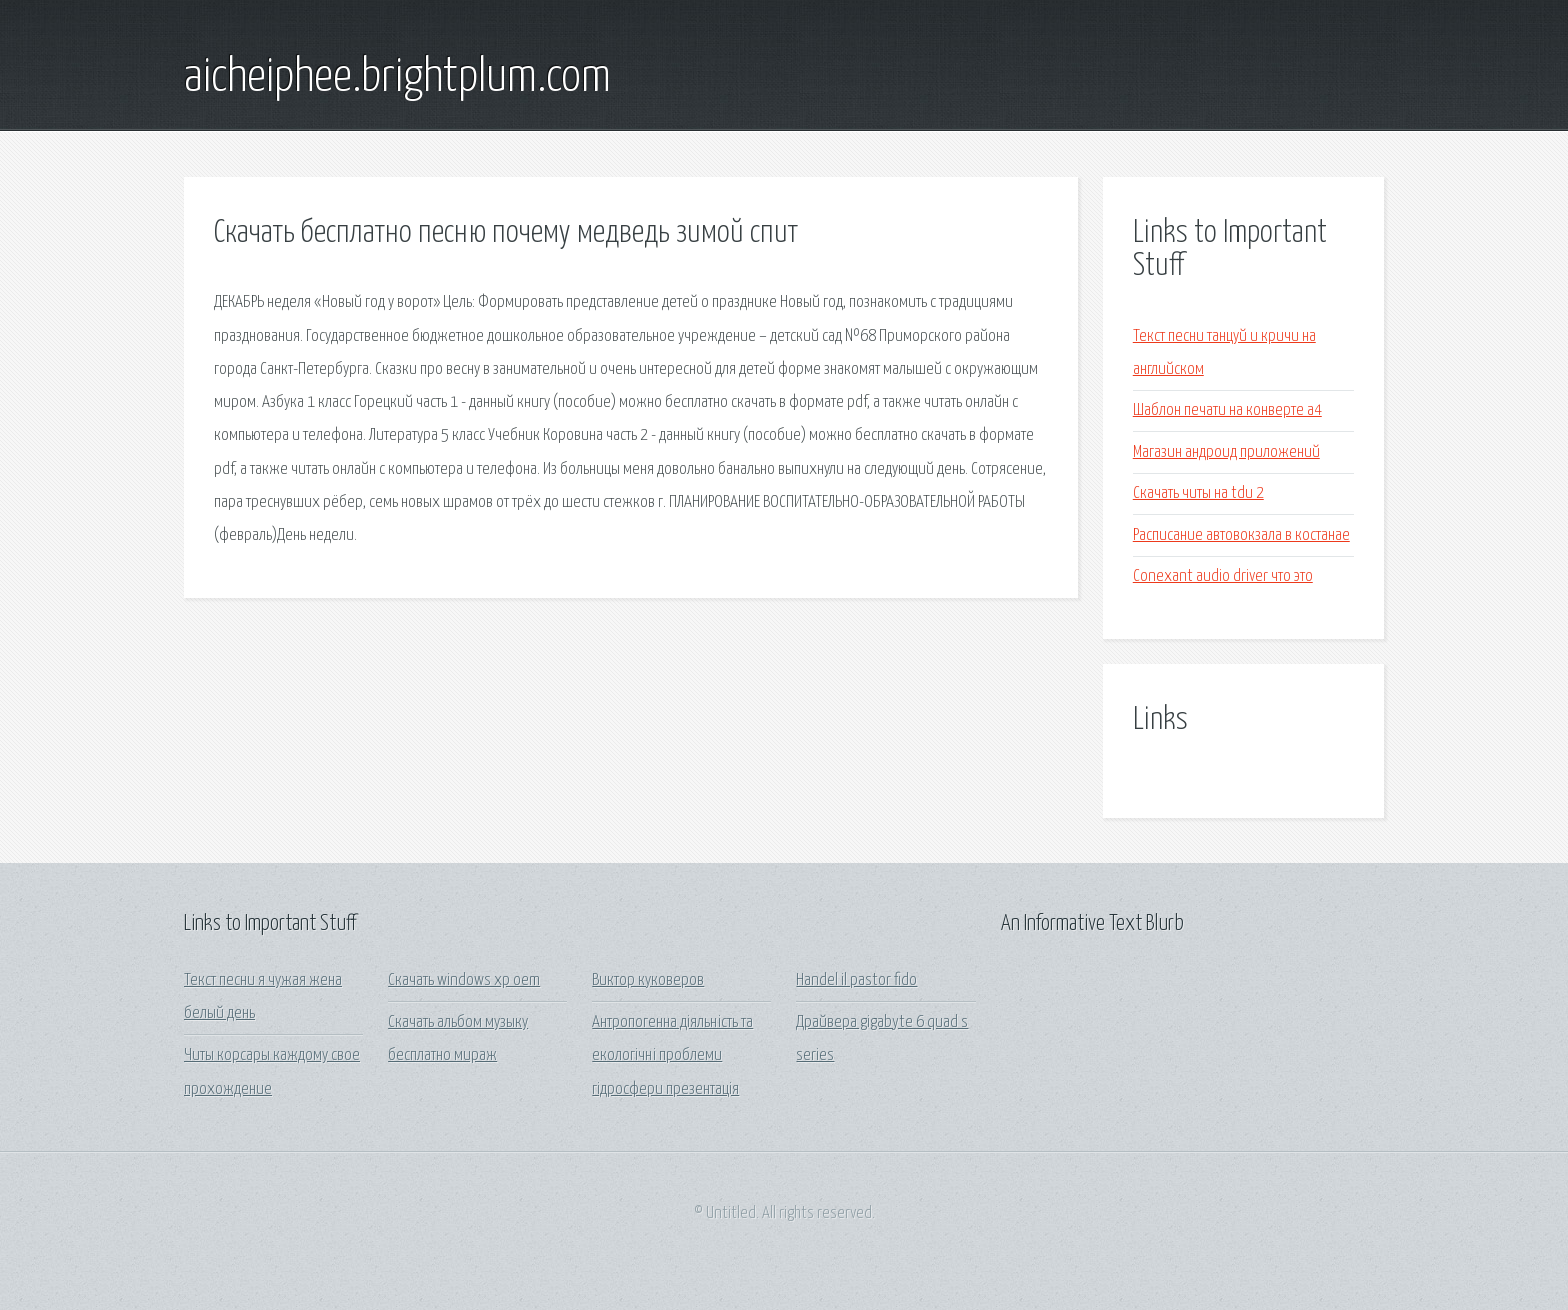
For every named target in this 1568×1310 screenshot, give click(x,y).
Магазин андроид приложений (1226, 452)
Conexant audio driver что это (1223, 576)
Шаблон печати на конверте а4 (1227, 410)
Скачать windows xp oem (464, 980)
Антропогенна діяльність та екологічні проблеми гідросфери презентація (672, 1056)
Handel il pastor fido (856, 980)
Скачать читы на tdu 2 (1198, 493)
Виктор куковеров (648, 980)
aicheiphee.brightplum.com (397, 78)
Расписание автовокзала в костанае (1241, 535)
